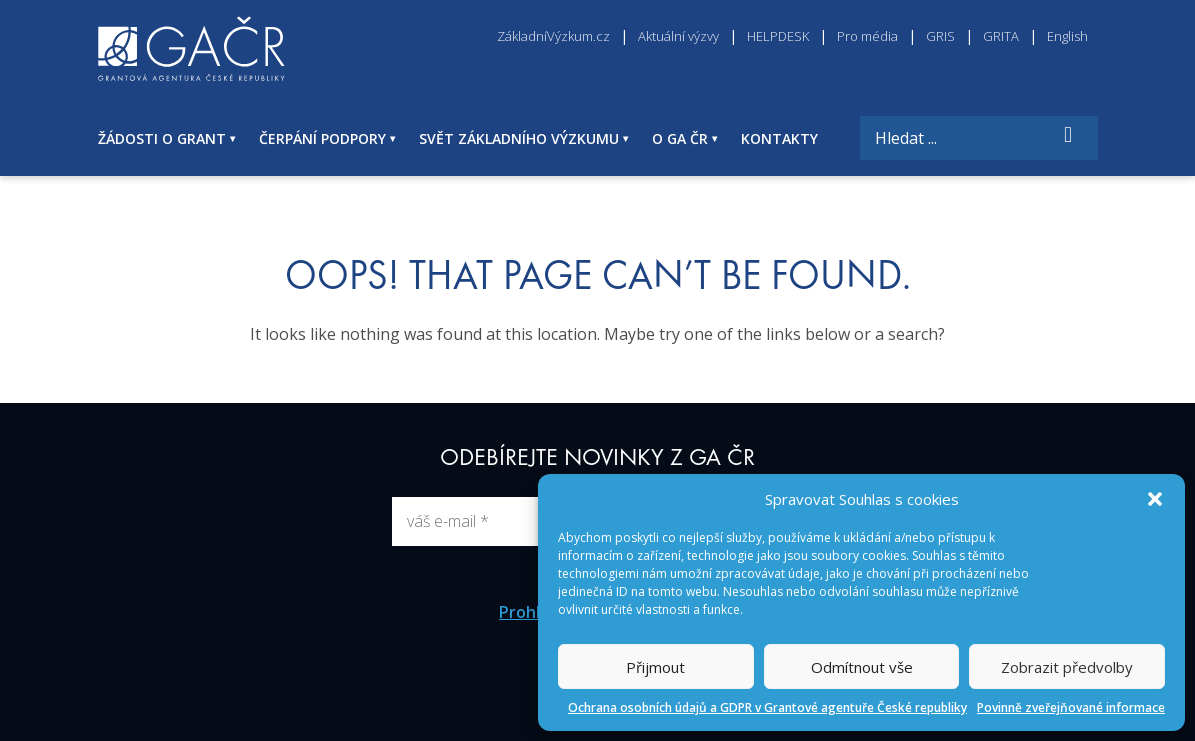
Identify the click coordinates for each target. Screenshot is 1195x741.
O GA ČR (680, 138)
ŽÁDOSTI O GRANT (162, 138)
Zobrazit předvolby (1067, 667)
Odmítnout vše (862, 667)
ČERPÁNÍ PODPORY (322, 138)
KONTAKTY (779, 138)
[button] (1155, 499)
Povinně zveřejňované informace (1071, 707)
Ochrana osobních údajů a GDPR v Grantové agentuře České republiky (767, 707)
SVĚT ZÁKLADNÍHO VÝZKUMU (519, 138)
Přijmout (655, 667)
